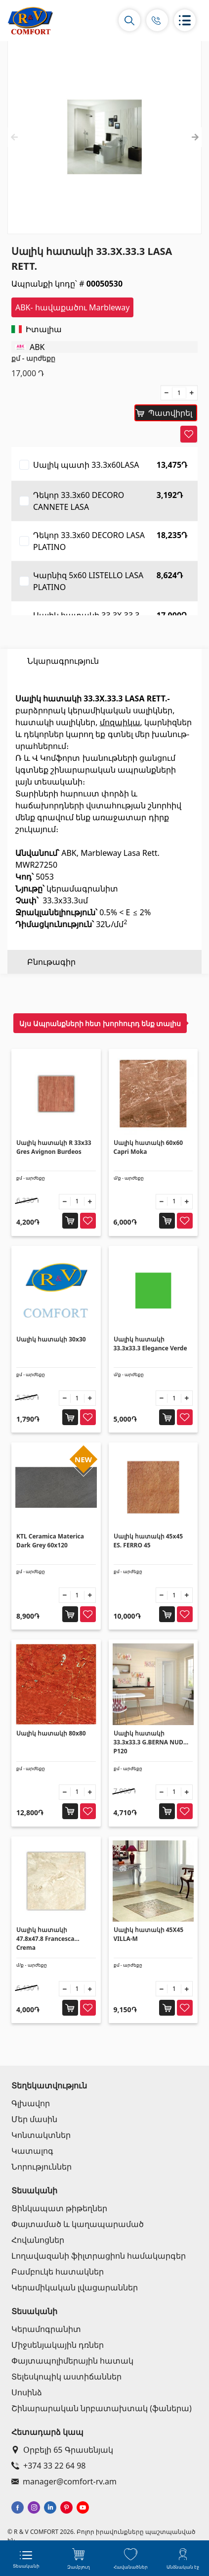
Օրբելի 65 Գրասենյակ (62, 2450)
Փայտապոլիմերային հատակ (72, 2360)
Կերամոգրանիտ (46, 2329)
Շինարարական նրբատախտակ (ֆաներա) (101, 2408)
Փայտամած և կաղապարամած (77, 2224)
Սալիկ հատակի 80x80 (51, 1733)
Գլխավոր (30, 2103)
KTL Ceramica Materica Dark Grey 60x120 (50, 1540)
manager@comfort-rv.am (64, 2481)
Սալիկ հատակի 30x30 (51, 1339)
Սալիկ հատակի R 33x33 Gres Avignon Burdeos (53, 1147)
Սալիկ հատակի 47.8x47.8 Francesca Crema (45, 1939)
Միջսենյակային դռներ (57, 2344)
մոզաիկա (120, 746)
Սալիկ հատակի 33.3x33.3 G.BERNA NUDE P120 (150, 1742)
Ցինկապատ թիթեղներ (59, 2208)
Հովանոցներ (37, 2239)
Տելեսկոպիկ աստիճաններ (66, 2376)
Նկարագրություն (63, 660)
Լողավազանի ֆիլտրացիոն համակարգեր (98, 2255)
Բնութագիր (51, 684)
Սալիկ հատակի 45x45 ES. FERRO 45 (148, 1540)
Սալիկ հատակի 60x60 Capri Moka (148, 1147)
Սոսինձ (26, 2392)
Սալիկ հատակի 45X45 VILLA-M (149, 1934)
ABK (37, 347)
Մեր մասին (34, 2119)
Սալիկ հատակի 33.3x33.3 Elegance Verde (150, 1343)
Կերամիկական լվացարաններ (74, 2287)
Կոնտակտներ (41, 2135)
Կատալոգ (32, 2150)
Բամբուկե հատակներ (57, 2271)
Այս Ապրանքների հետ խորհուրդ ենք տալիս (100, 1023)
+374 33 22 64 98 (48, 2466)
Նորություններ (41, 2166)
